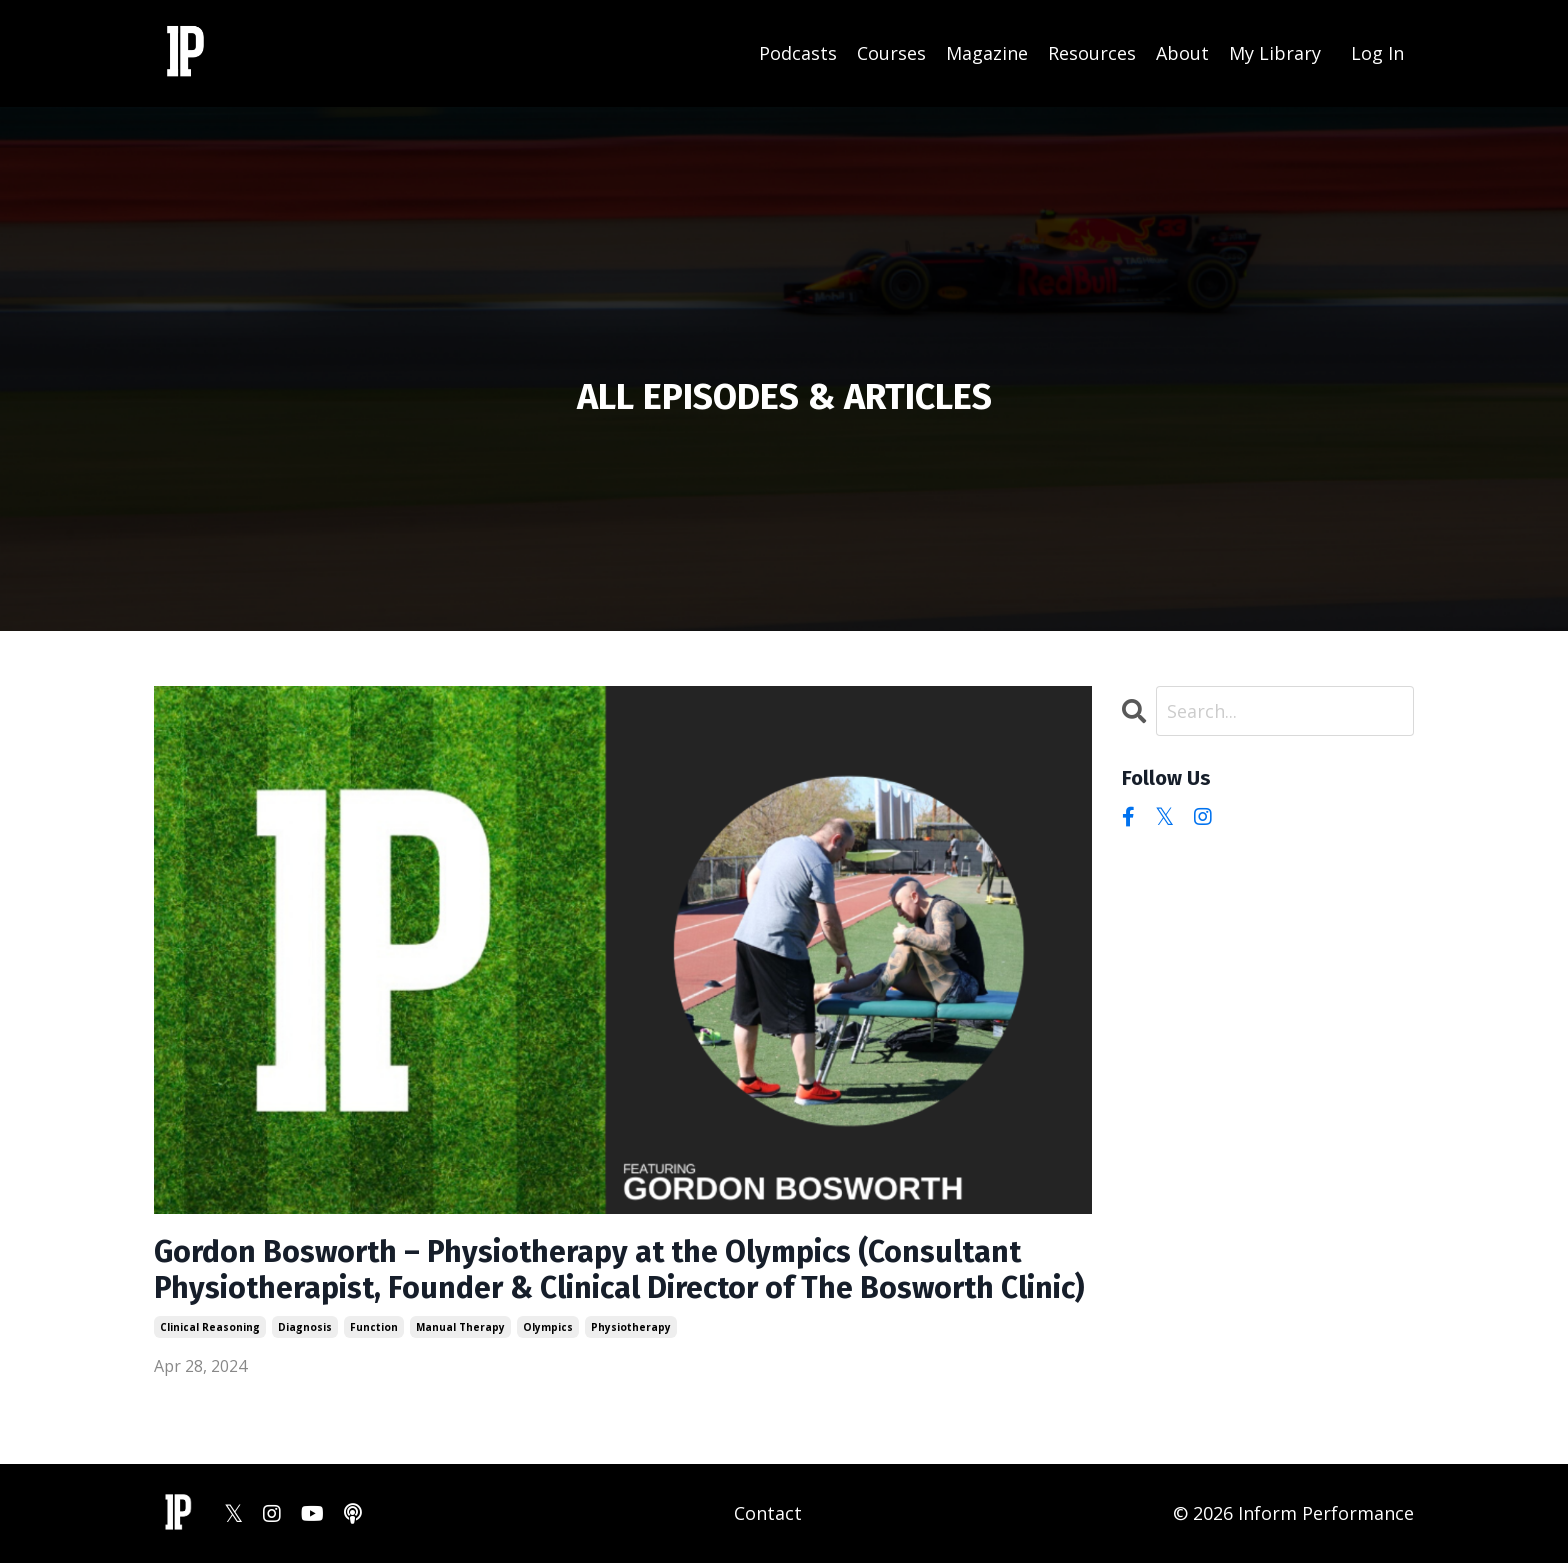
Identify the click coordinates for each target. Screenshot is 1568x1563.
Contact (768, 1513)
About (1182, 53)
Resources (1092, 53)
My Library (1275, 53)
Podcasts (798, 53)
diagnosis (305, 1327)
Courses (891, 53)
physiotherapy (631, 1327)
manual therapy (460, 1327)
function (374, 1327)
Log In (1377, 53)
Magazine (987, 53)
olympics (548, 1327)
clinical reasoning (210, 1327)
